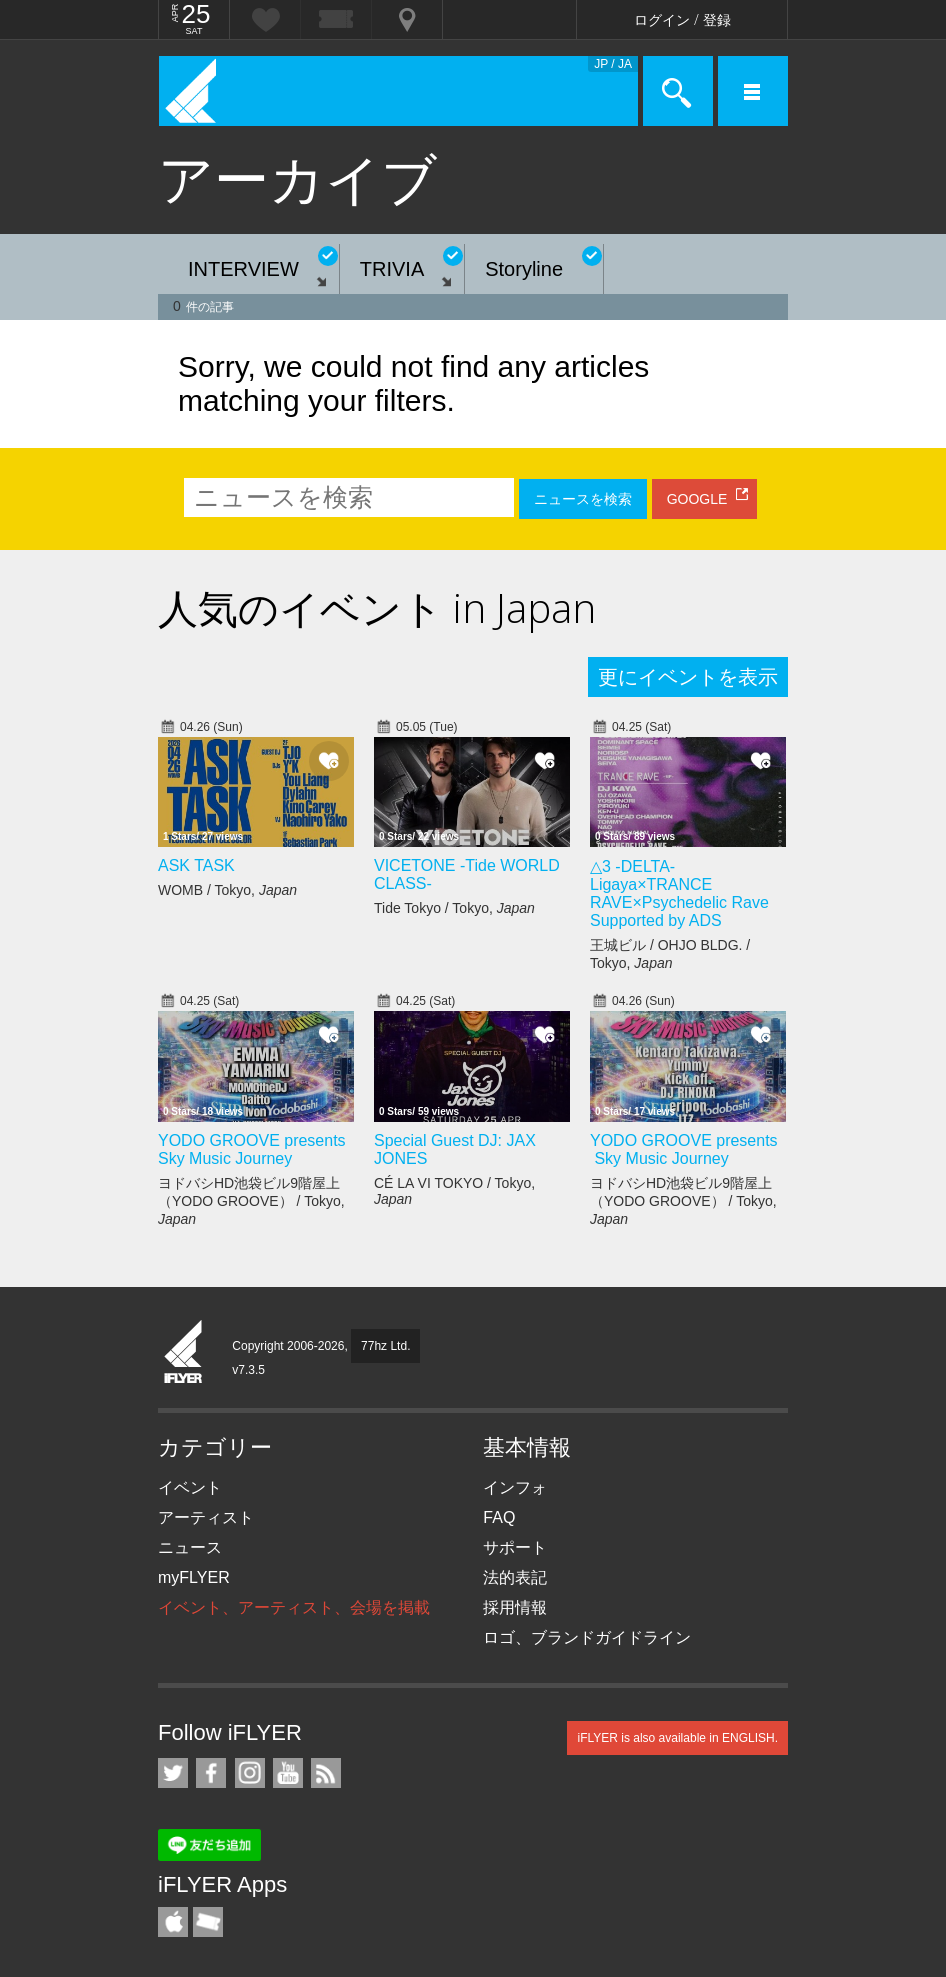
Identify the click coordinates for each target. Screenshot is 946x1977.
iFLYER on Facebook (211, 1773)
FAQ (499, 1517)
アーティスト (206, 1517)
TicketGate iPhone (208, 1922)
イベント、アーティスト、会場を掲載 (294, 1607)
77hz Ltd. (385, 1346)
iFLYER (184, 1353)
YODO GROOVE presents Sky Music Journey (252, 1149)
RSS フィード (326, 1773)
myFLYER (194, 1577)
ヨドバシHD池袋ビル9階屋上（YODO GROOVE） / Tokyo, (251, 1201)
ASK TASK (196, 865)
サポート (515, 1547)
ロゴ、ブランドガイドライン (587, 1637)
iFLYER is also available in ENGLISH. (677, 1738)
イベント (190, 1487)
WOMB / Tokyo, (227, 890)
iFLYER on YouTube (288, 1773)
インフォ (515, 1487)
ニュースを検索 (583, 499)
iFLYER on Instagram (250, 1773)
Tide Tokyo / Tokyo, (454, 908)
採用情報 (515, 1607)
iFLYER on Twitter (173, 1773)
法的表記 (515, 1577)
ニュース (190, 1547)
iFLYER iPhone (173, 1922)
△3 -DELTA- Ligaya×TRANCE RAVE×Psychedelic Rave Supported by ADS (679, 893)
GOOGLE (697, 499)
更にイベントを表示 (688, 677)
